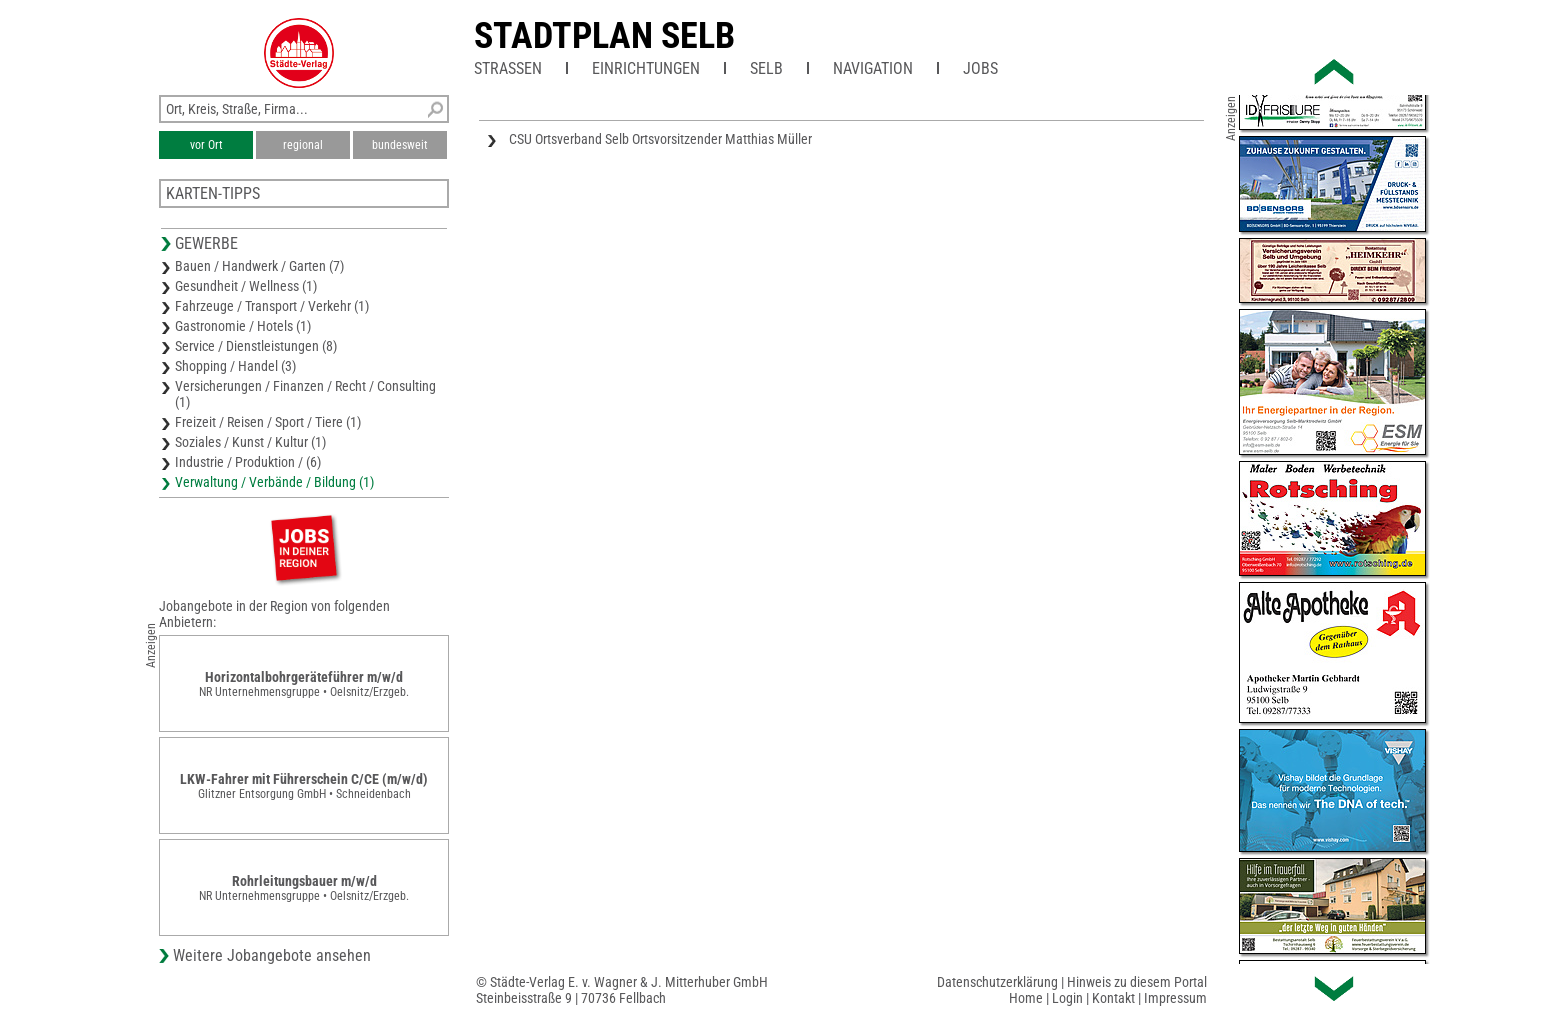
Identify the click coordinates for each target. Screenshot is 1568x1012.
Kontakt (1113, 998)
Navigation (873, 68)
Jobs (980, 68)
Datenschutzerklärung (997, 982)
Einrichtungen (646, 68)
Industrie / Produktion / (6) (248, 462)
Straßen (508, 68)
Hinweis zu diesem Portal (1137, 982)
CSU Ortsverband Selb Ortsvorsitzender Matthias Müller (660, 139)
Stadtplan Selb (604, 36)
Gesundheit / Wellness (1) (246, 286)
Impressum (1175, 998)
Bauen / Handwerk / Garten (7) (259, 266)
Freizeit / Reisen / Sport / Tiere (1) (268, 422)
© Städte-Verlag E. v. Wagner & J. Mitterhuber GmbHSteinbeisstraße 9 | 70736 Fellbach (622, 990)
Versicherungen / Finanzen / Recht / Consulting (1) (305, 394)
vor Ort (206, 145)
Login (1067, 998)
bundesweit (400, 145)
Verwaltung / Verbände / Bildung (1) (274, 482)
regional (303, 145)
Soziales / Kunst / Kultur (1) (250, 442)
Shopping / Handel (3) (235, 366)
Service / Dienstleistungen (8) (256, 346)
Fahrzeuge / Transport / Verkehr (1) (272, 306)
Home (1026, 998)
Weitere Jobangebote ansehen (272, 955)
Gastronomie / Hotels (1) (243, 326)
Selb (766, 68)
